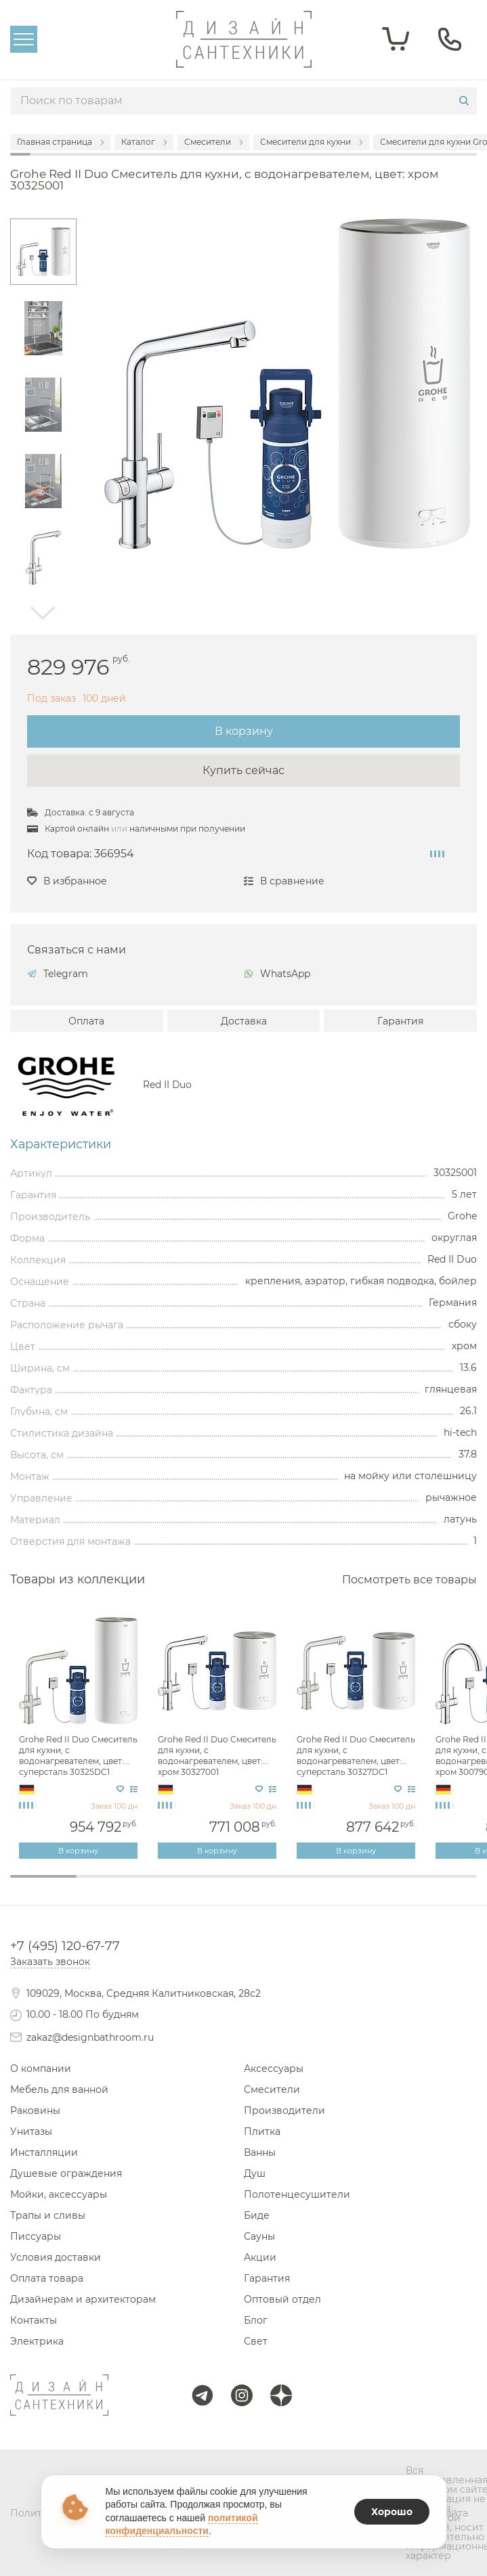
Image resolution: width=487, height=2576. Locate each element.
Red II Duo (167, 1085)
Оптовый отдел (282, 2299)
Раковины (35, 2110)
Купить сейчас (243, 770)
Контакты (33, 2320)
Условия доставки (55, 2257)
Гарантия (400, 1021)
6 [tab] (376, 1885)
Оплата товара (46, 2278)
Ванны (260, 2152)
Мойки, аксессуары (58, 2194)
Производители (284, 2110)
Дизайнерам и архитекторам (83, 2299)
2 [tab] (110, 1885)
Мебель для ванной (59, 2089)
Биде (257, 2215)
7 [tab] (443, 1885)
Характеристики (60, 1144)
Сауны (259, 2236)
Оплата (86, 1021)
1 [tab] (43, 1876)
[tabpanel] (79, 1735)
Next (43, 613)
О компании (40, 2068)
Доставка (244, 1021)
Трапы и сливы (47, 2215)
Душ (255, 2173)
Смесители (272, 2089)
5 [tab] (310, 1885)
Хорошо (391, 2512)
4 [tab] (243, 1885)
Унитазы (31, 2131)
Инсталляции (44, 2152)
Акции (260, 2257)
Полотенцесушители (297, 2194)
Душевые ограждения (66, 2173)
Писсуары (35, 2236)
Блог (256, 2320)
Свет (256, 2341)
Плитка (262, 2131)
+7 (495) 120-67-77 (65, 1946)
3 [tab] (177, 1885)
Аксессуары (273, 2068)
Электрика (37, 2341)
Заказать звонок (50, 1962)
